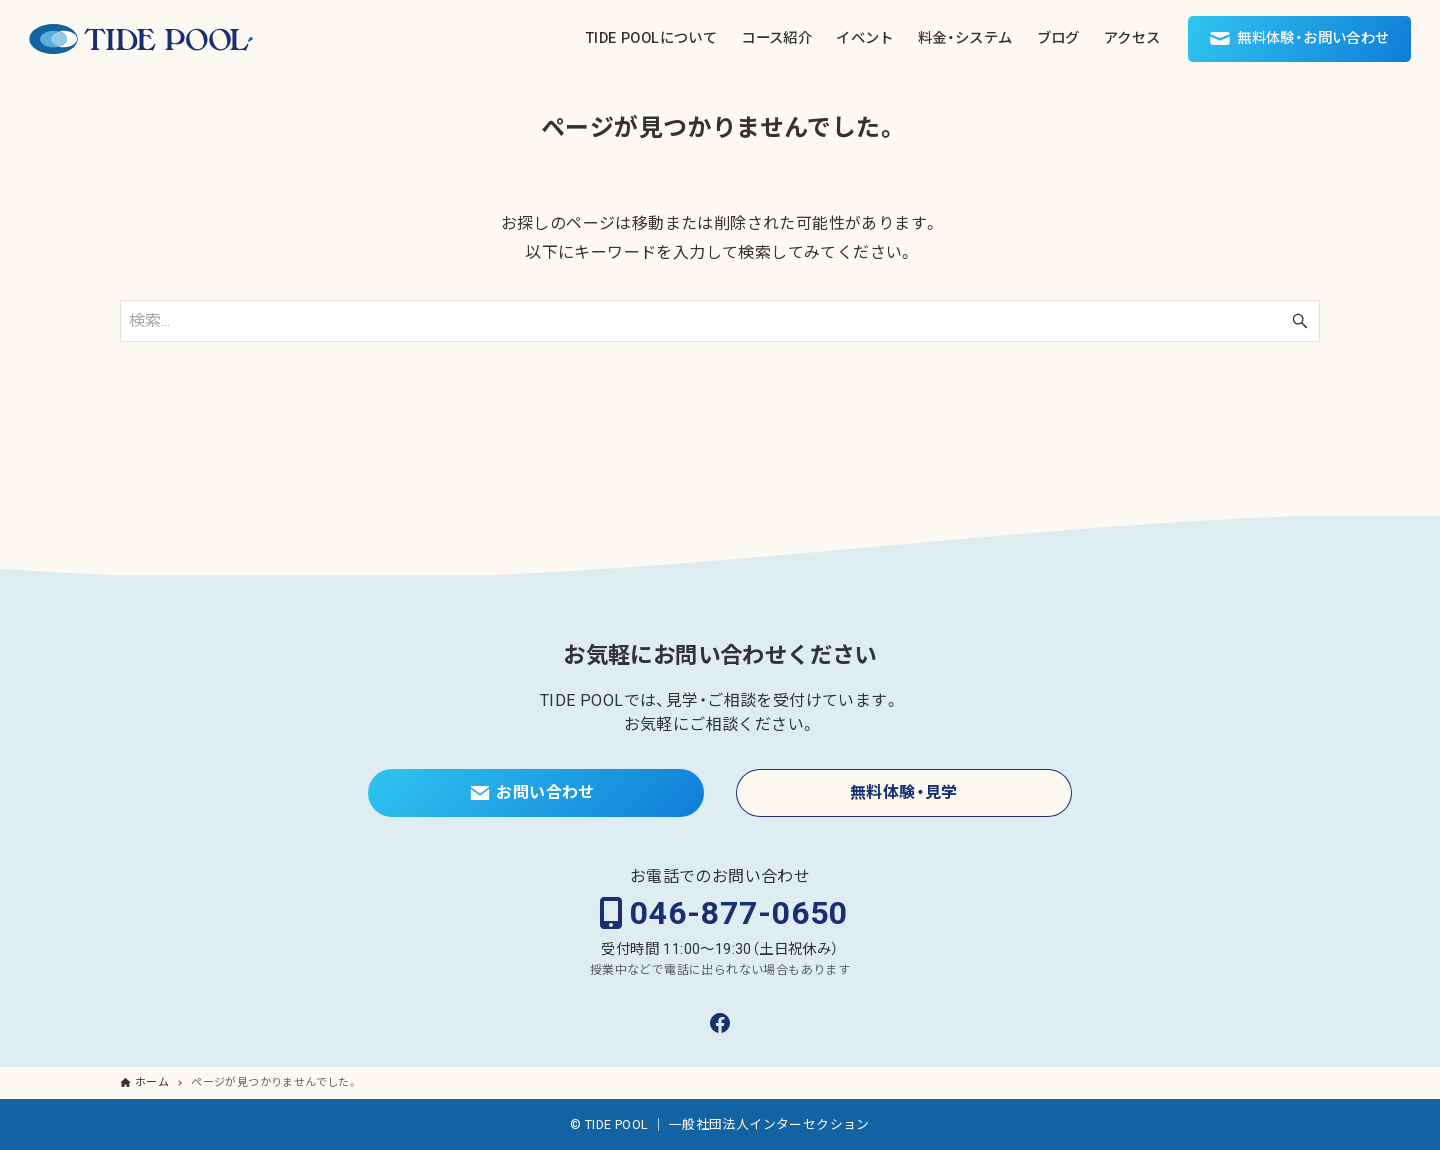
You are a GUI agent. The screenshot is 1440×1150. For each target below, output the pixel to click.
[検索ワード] (720, 321)
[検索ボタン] (1300, 321)
